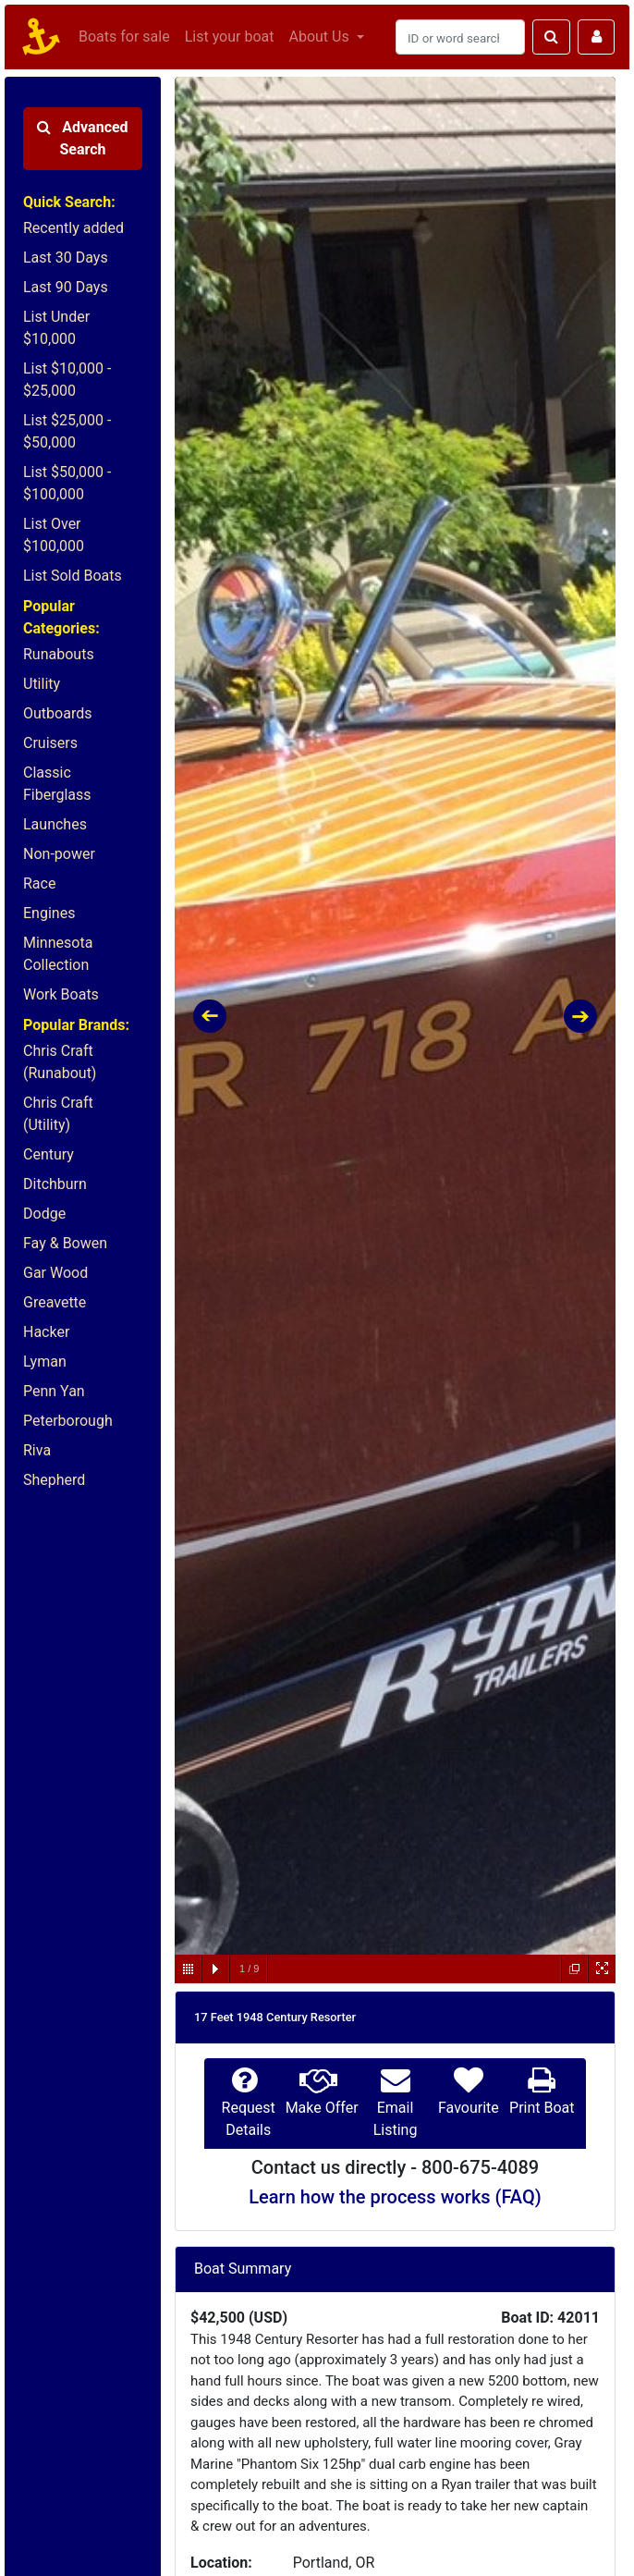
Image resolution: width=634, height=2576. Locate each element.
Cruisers (50, 743)
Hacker (46, 1332)
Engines (49, 913)
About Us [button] (320, 36)
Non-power (59, 854)
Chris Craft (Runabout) (59, 1062)
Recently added (73, 228)
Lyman (45, 1361)
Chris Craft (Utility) (58, 1114)
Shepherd (54, 1480)
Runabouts (58, 654)
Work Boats (61, 994)
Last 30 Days (65, 257)
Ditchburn (55, 1184)
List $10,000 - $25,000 (67, 379)
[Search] (460, 37)
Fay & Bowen (65, 1243)
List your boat (229, 36)
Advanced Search (82, 138)
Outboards (57, 713)
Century (48, 1154)
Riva (37, 1450)
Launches (55, 824)
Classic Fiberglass (57, 783)
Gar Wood (55, 1273)
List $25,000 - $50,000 (67, 431)
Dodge (44, 1213)
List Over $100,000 (53, 535)
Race (39, 883)
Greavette (54, 1302)
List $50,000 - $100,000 (67, 483)
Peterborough (68, 1420)
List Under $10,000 (56, 328)
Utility (41, 684)
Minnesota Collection (57, 954)
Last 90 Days (65, 287)
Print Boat (541, 2107)
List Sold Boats (72, 575)
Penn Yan (54, 1391)
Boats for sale (124, 36)
